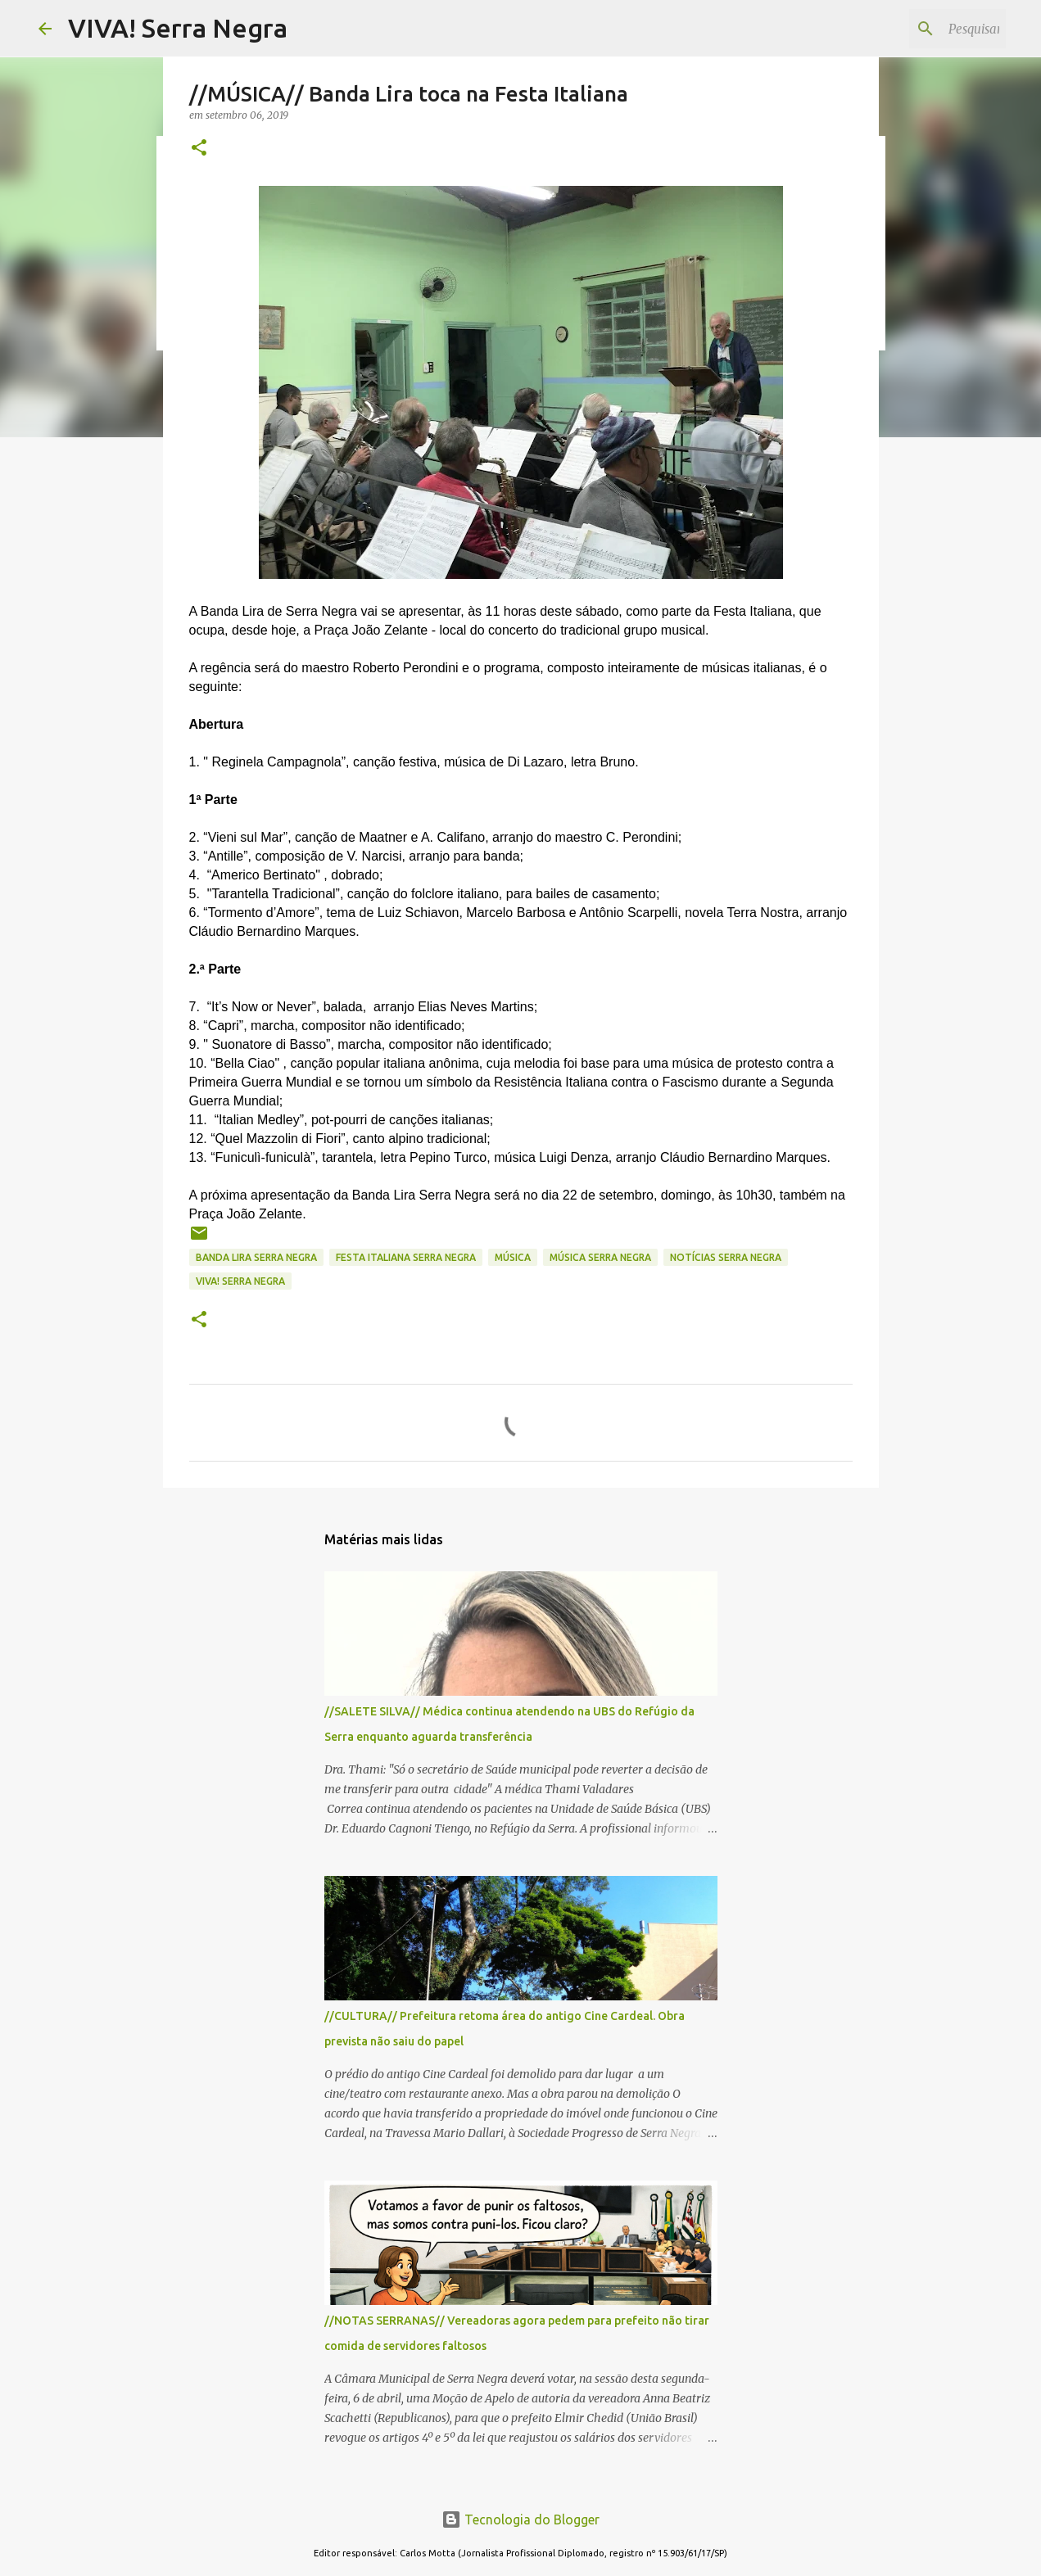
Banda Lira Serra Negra (256, 1257)
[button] (199, 149)
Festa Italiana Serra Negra (406, 1257)
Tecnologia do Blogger (520, 2519)
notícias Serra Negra (725, 1257)
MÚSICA (513, 1257)
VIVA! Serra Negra (177, 28)
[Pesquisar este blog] (920, 28)
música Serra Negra (600, 1257)
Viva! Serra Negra (240, 1281)
